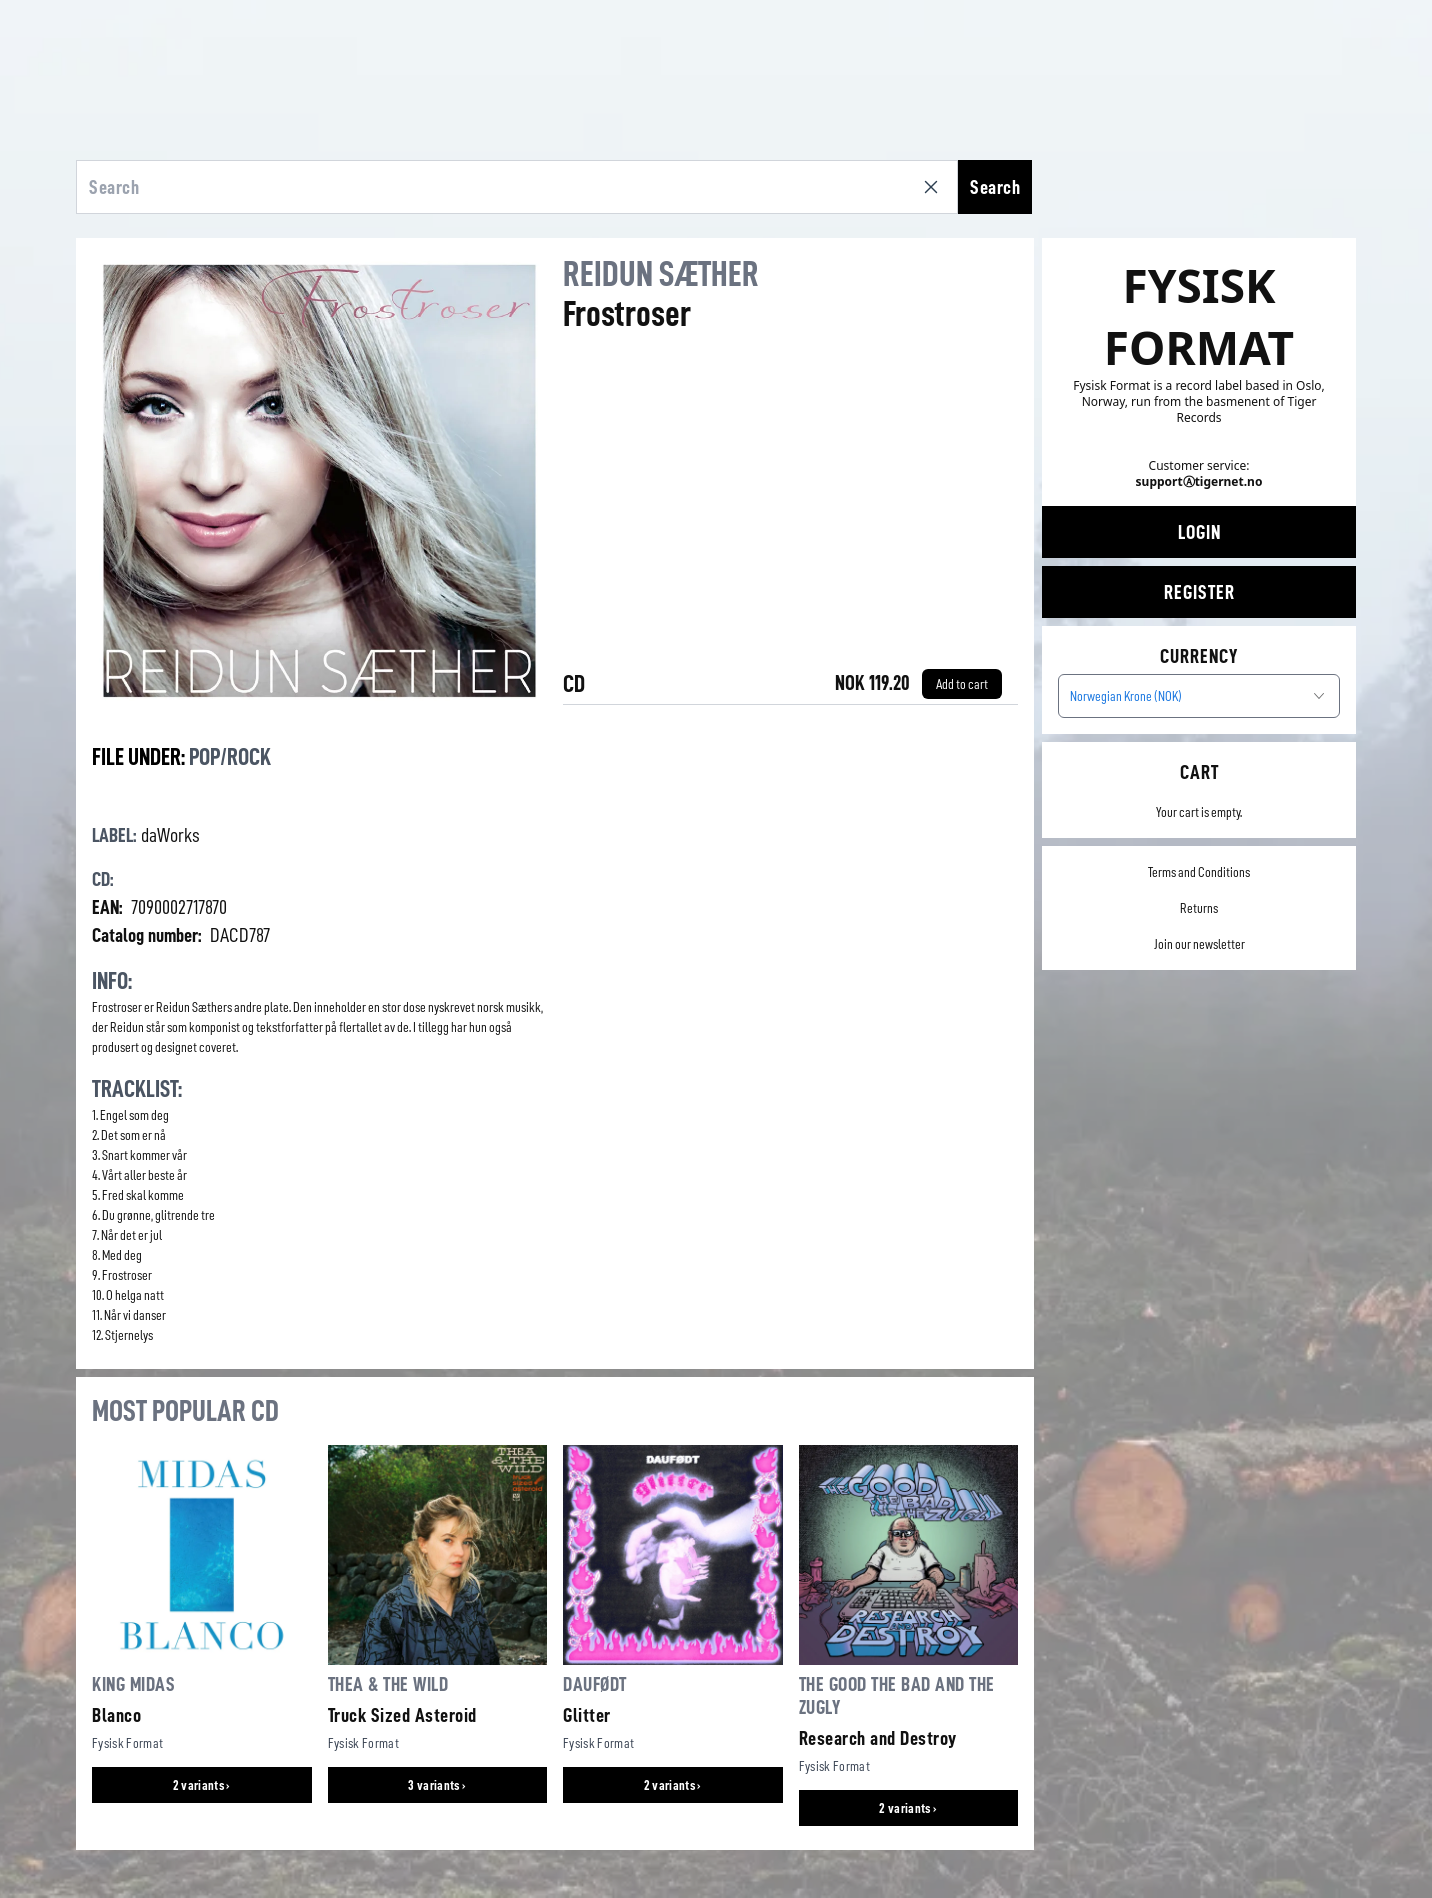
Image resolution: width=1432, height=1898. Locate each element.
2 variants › (202, 1785)
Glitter (587, 1715)
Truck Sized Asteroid (402, 1715)
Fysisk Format (128, 1743)
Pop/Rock (230, 757)
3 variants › (437, 1785)
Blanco (116, 1715)
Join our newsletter (1199, 944)
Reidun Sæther (661, 274)
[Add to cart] (962, 684)
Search (995, 187)
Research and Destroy (878, 1738)
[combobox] (1199, 696)
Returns (1199, 908)
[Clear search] (935, 187)
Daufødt (595, 1684)
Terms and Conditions (1199, 872)
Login (1199, 532)
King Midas (133, 1684)
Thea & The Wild (388, 1684)
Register (1199, 592)
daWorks (170, 835)
